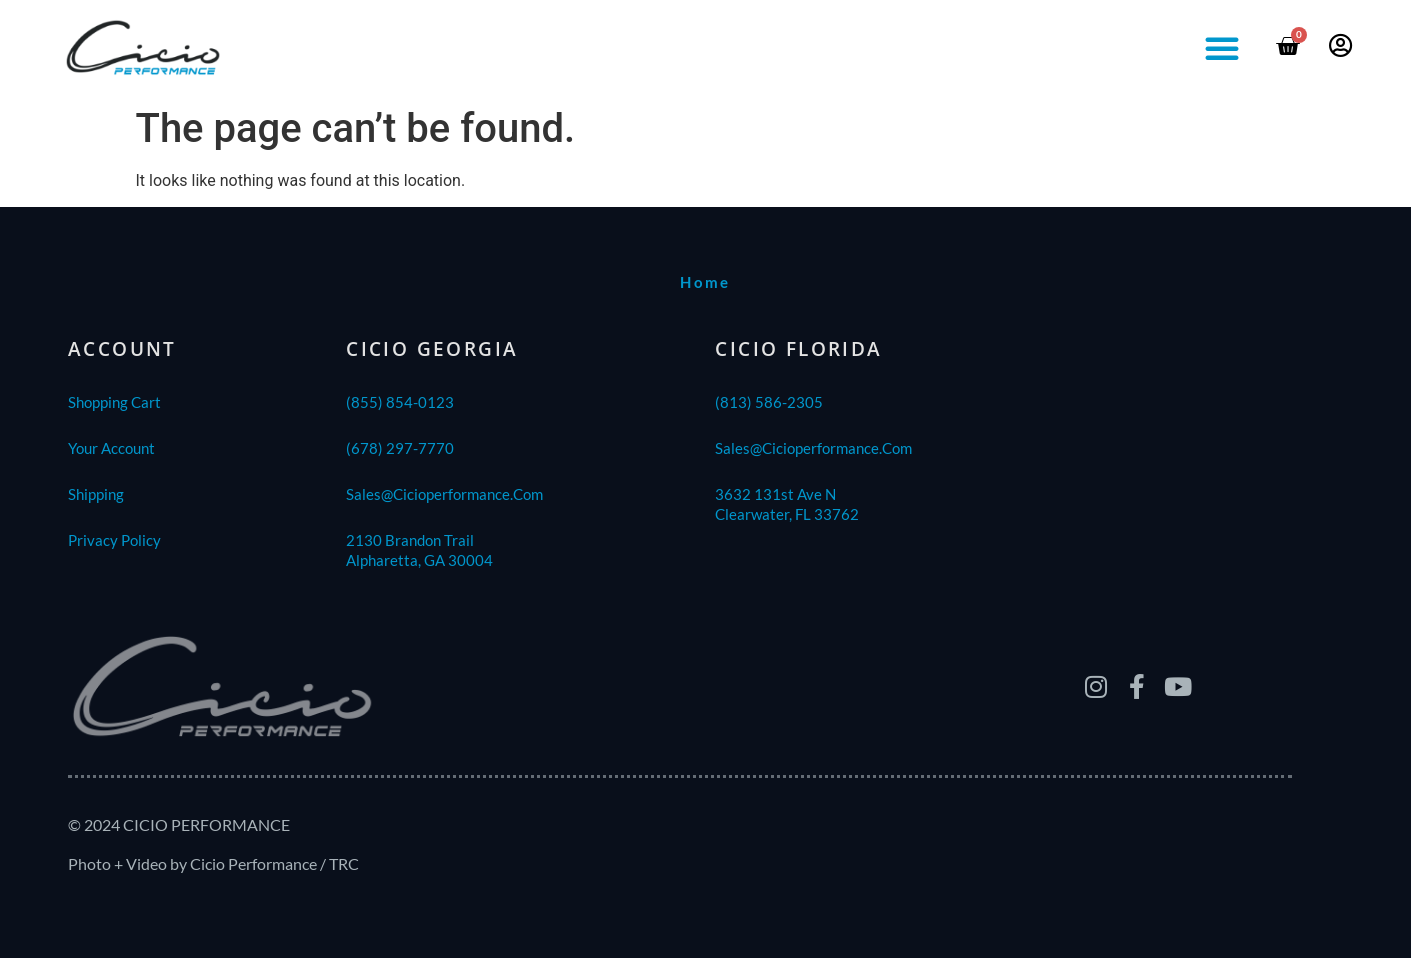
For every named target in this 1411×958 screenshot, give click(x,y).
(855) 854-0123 (400, 402)
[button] (1222, 48)
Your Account (111, 448)
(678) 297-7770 (400, 448)
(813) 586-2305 (769, 402)
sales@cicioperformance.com (444, 494)
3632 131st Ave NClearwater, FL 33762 (787, 504)
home (705, 282)
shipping (96, 494)
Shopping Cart (114, 402)
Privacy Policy (114, 540)
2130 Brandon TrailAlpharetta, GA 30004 (419, 550)
